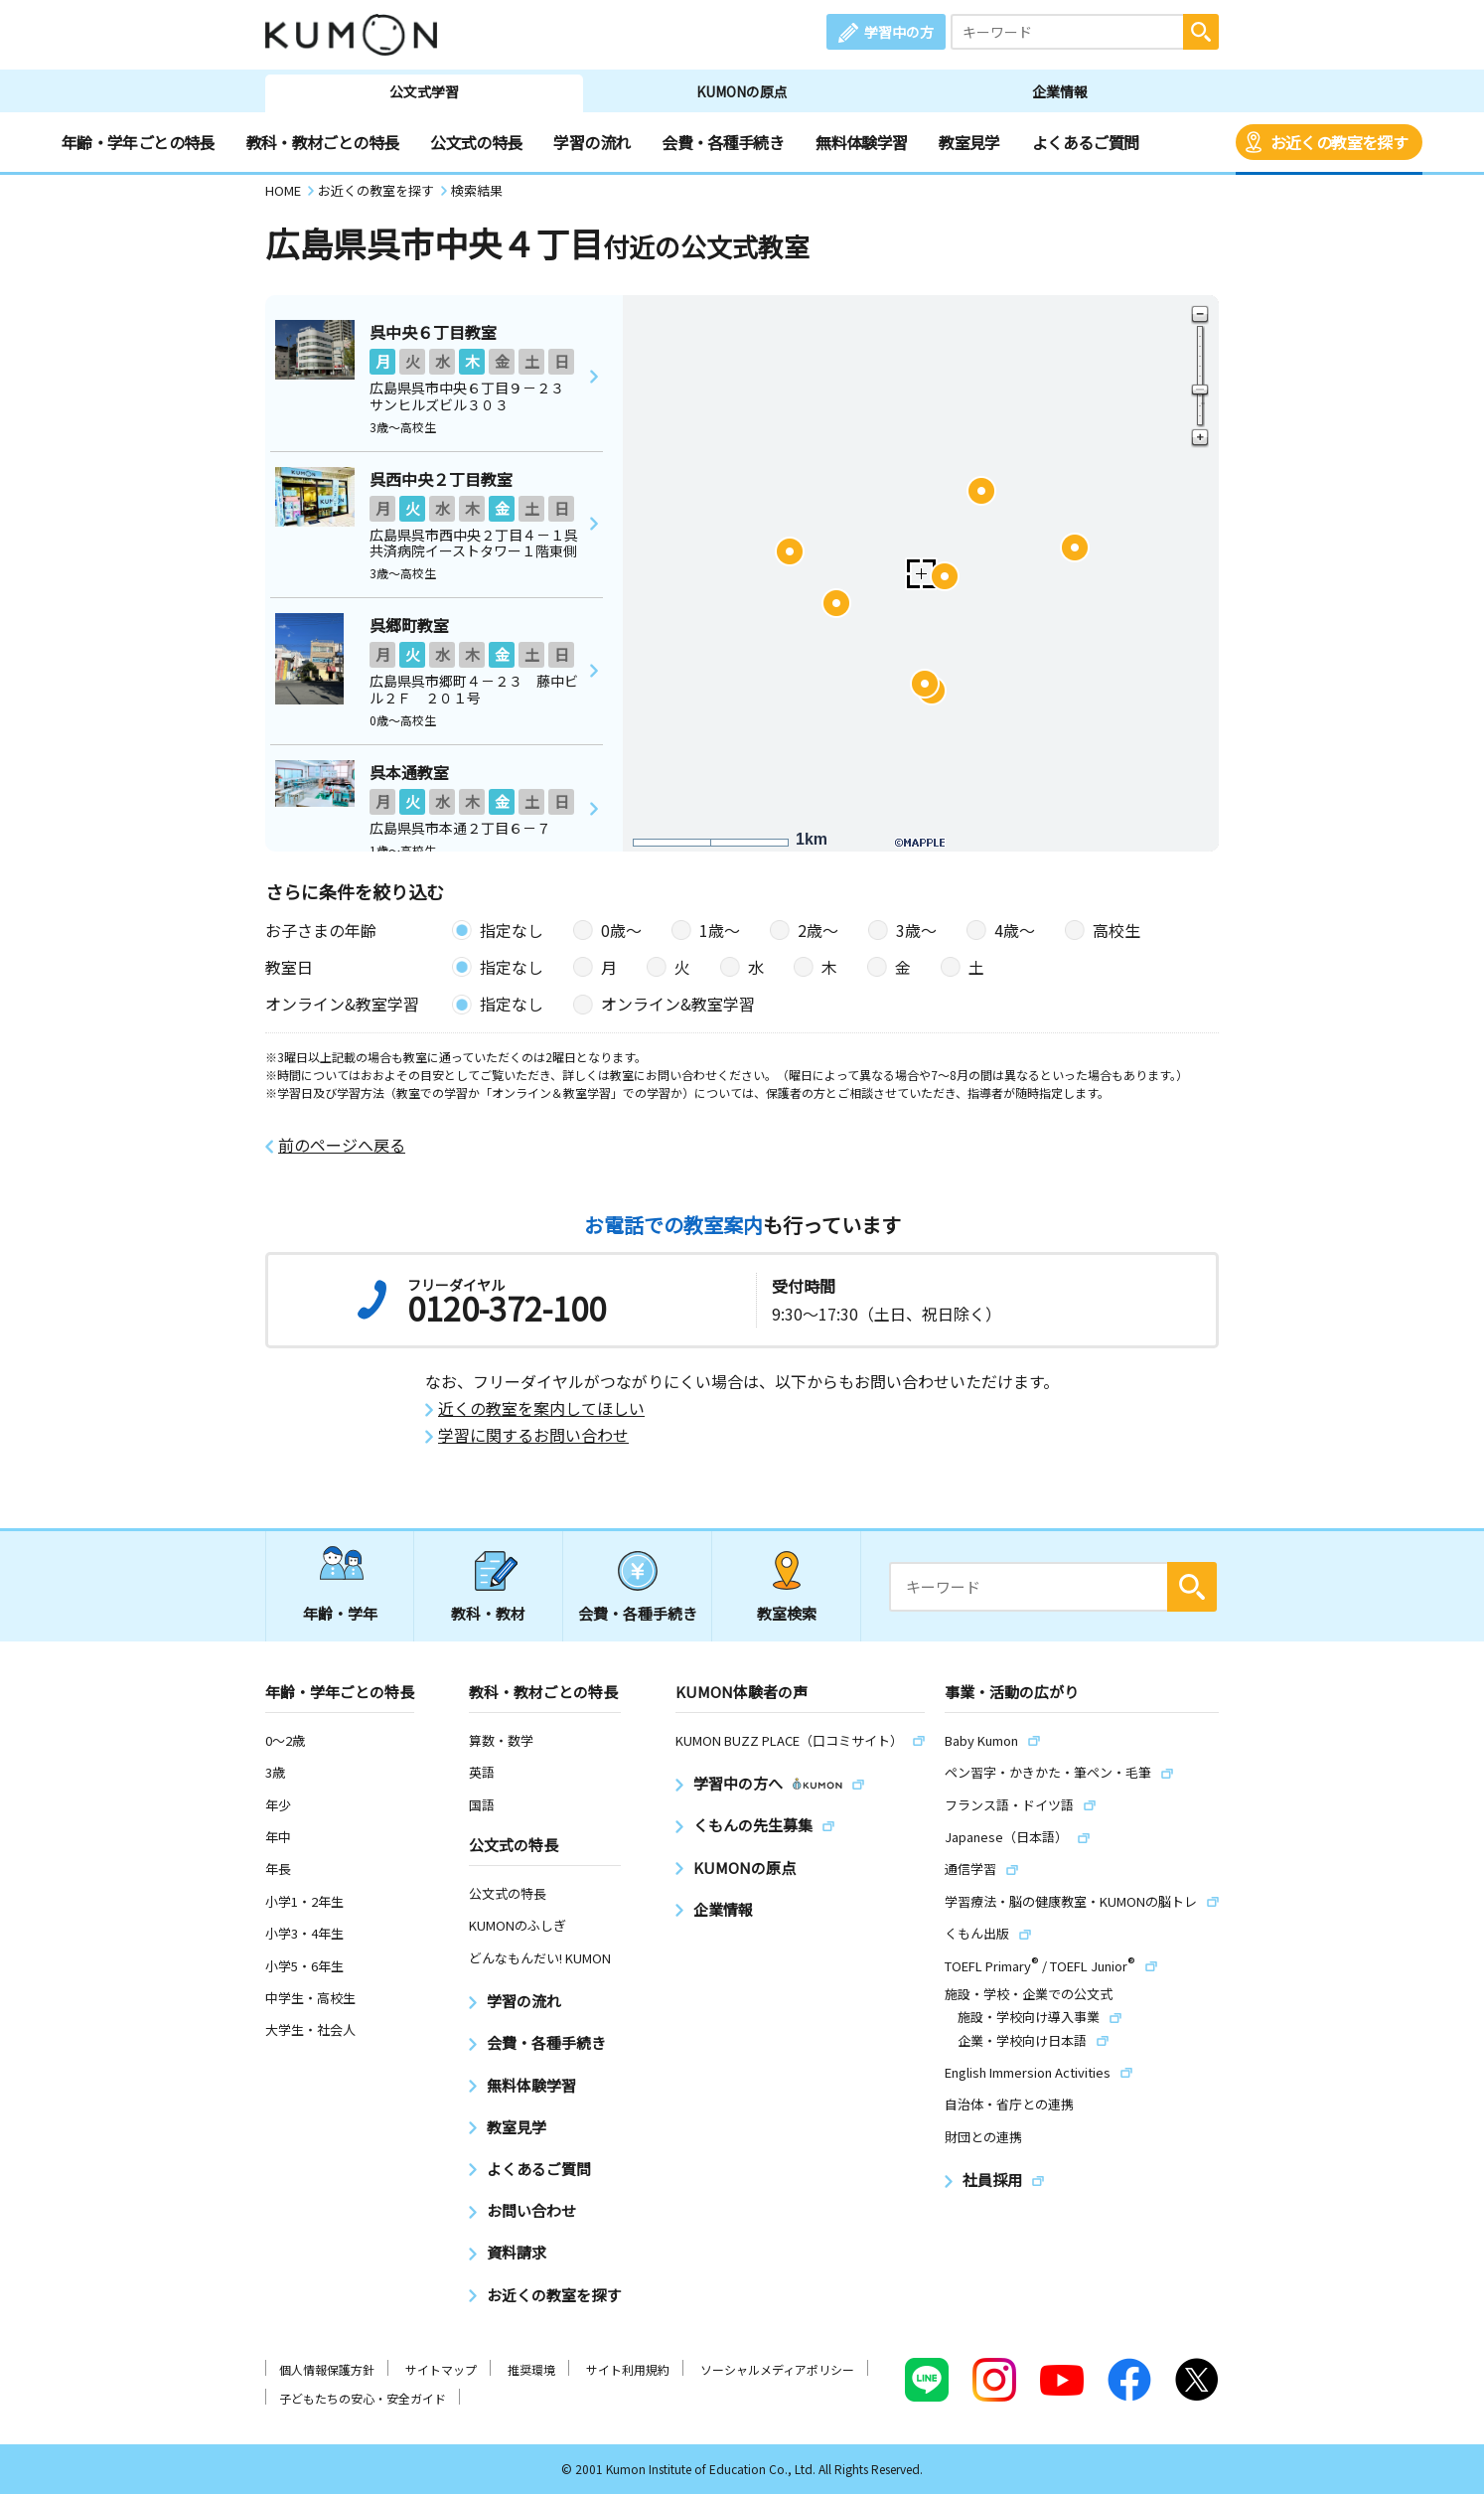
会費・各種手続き (723, 142)
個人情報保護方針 (326, 2369)
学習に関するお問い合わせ (533, 1435)
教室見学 (969, 142)
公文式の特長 (475, 142)
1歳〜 (719, 930)
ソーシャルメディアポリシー (777, 2369)
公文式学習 (424, 91)
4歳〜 (1014, 930)
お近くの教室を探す (1339, 142)
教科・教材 (488, 1613)
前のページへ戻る (341, 1145)
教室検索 (786, 1613)
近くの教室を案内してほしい (541, 1408)
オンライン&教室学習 (678, 1003)
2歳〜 (818, 930)
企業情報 (1060, 91)
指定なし (511, 930)
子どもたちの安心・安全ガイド (362, 2398)
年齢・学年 (340, 1613)
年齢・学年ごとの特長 (138, 142)
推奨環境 (531, 2369)
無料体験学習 (861, 142)
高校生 (1116, 930)
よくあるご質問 (1085, 142)
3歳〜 (916, 930)
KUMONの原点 (742, 91)
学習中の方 (899, 32)
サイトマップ (441, 2369)
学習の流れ (591, 142)
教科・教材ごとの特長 (322, 142)
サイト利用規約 (627, 2369)
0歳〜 (621, 930)
